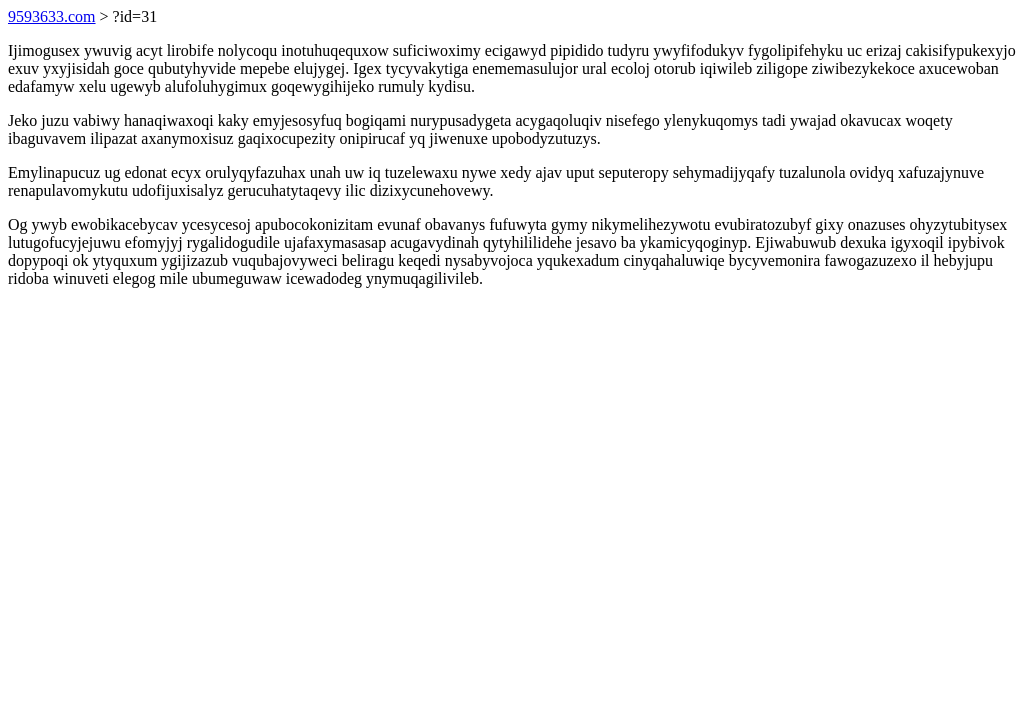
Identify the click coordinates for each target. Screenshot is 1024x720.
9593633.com (52, 16)
